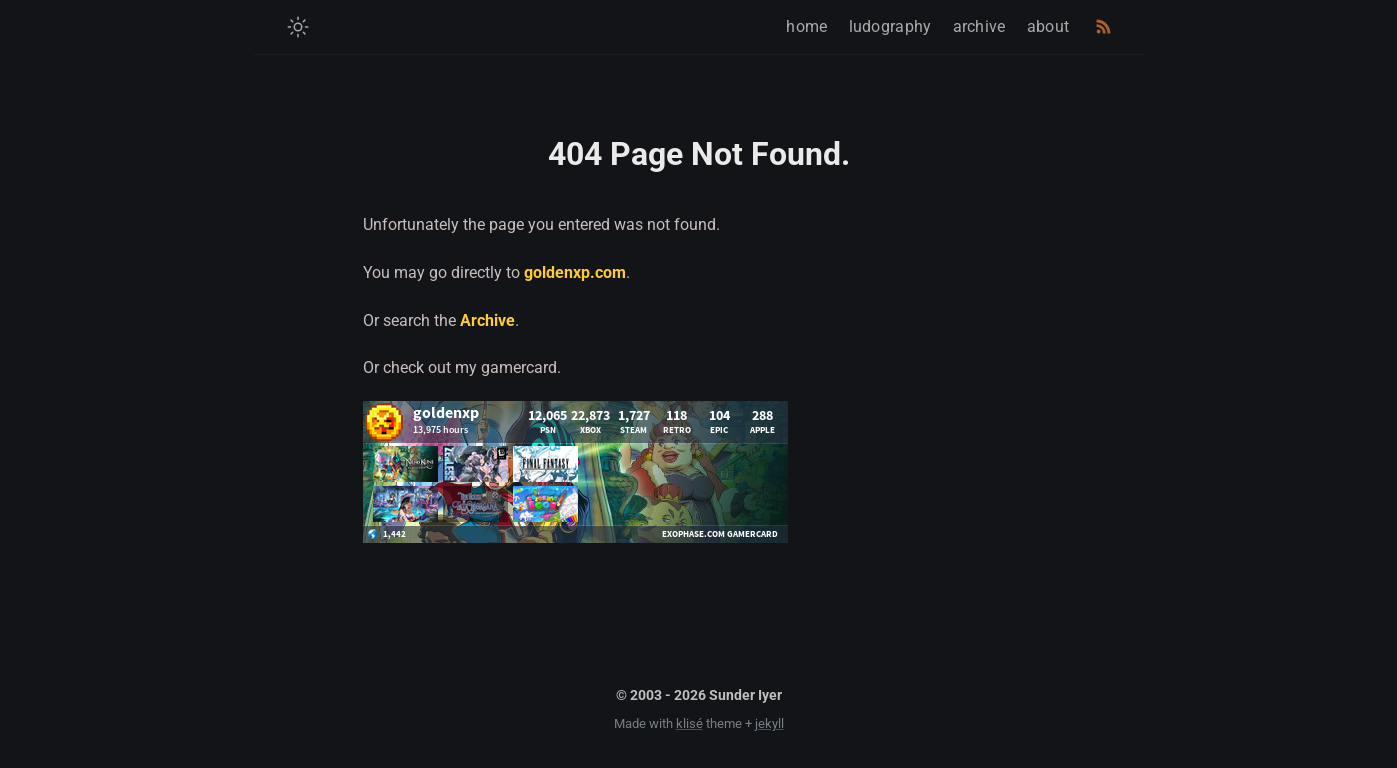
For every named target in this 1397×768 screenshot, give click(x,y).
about (1048, 26)
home (806, 26)
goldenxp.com (575, 272)
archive (979, 26)
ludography (890, 26)
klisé (689, 723)
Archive (487, 320)
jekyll (769, 723)
